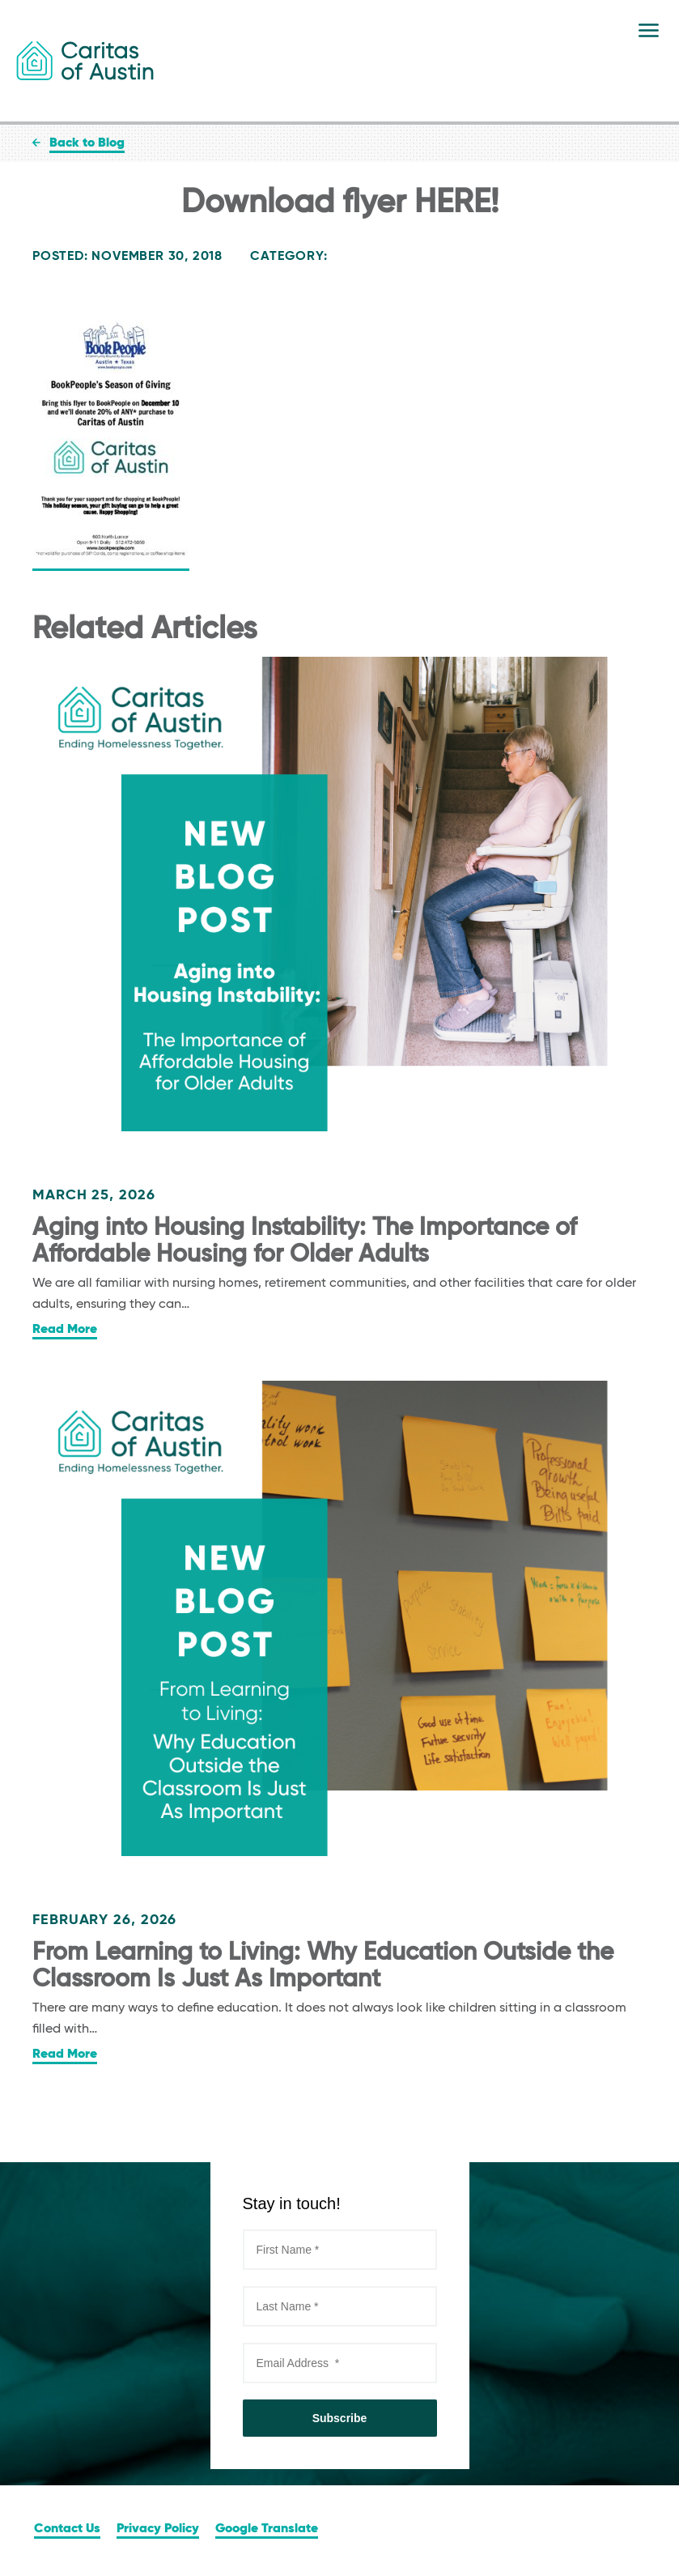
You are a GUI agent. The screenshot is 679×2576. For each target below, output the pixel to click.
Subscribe (339, 2418)
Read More (64, 1329)
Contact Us (67, 2529)
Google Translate (266, 2529)
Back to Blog (87, 143)
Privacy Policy (158, 2529)
